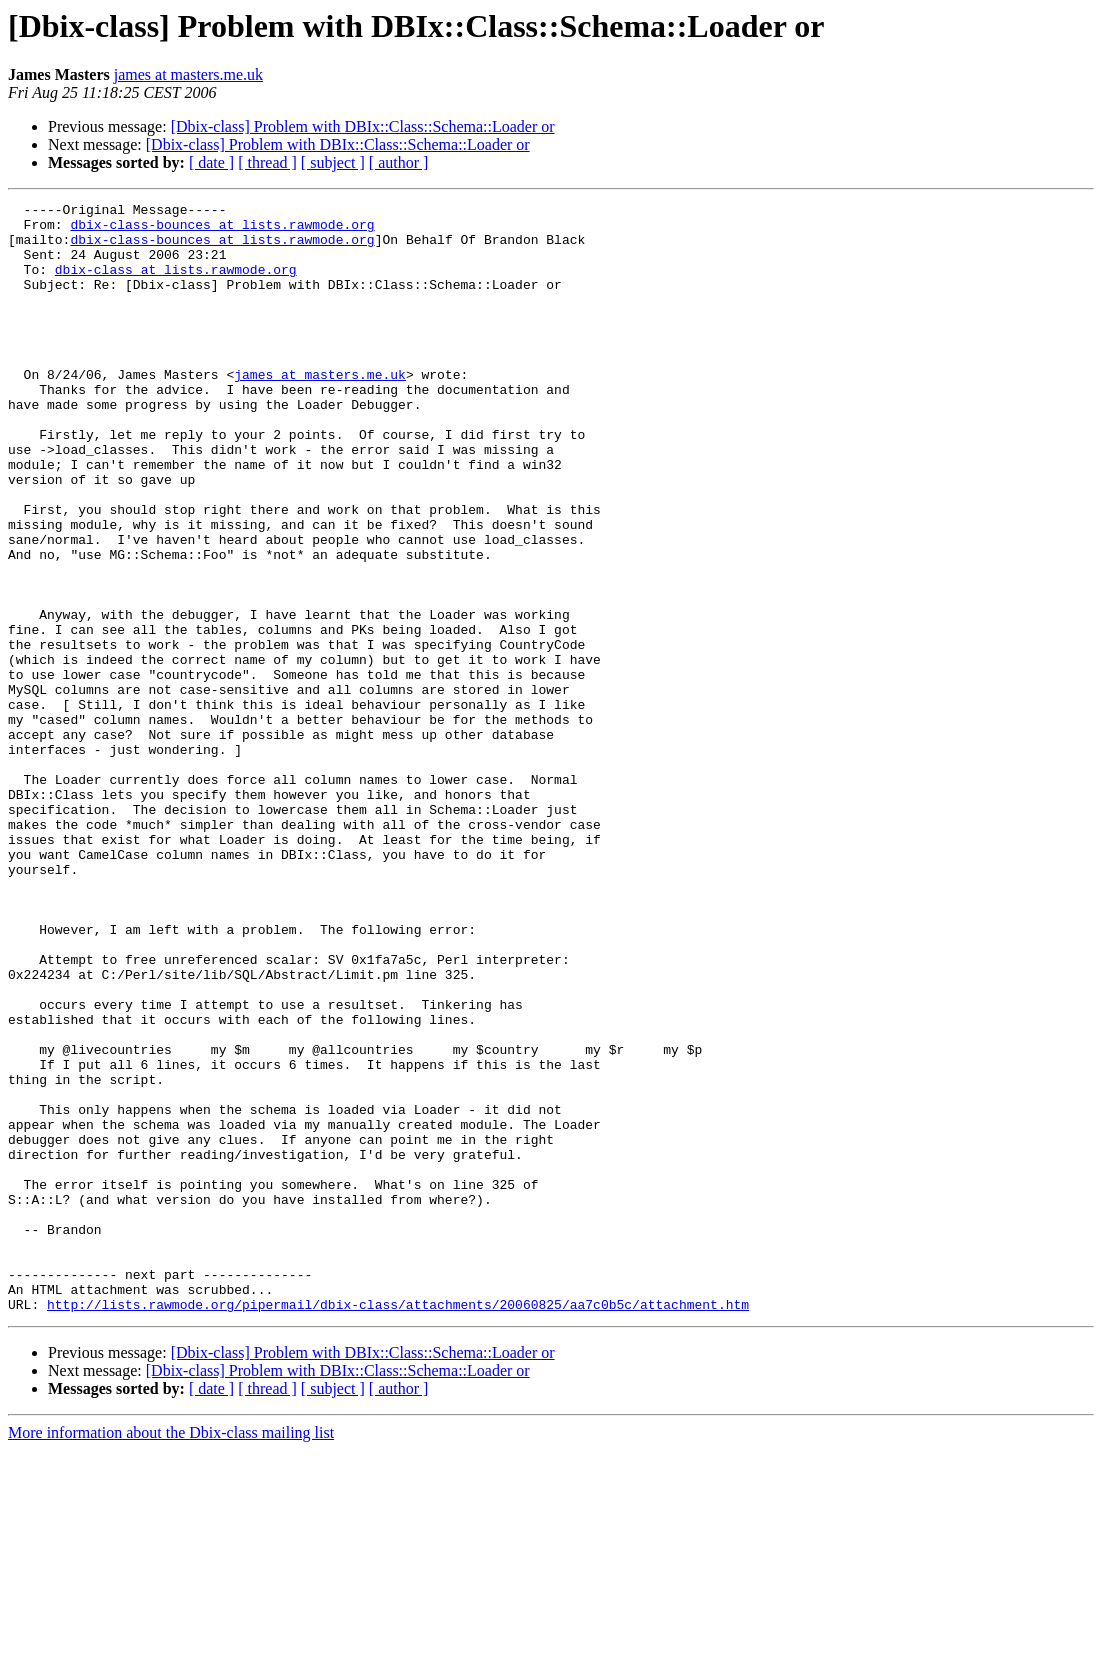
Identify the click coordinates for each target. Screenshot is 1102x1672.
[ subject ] (333, 162)
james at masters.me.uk (188, 74)
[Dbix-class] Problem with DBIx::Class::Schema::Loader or (363, 126)
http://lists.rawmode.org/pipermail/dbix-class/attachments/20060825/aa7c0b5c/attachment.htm (398, 1526)
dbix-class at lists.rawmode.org (176, 284)
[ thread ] (267, 162)
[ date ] (211, 162)
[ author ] (399, 162)
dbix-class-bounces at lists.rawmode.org (222, 230)
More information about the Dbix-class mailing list (171, 1654)
